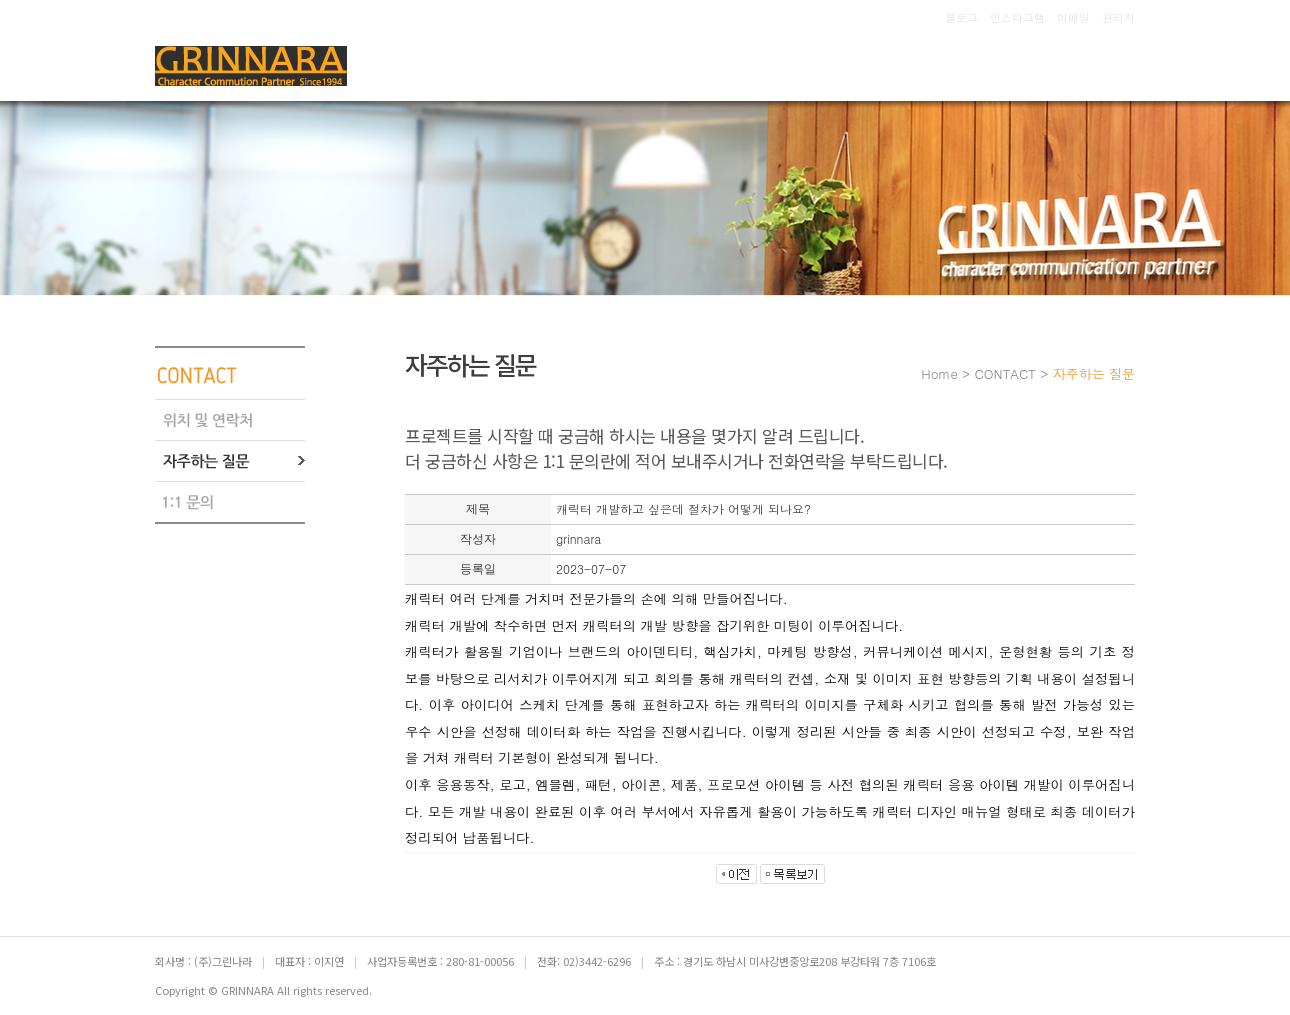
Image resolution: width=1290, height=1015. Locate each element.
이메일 (1073, 17)
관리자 (1118, 17)
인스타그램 (1017, 17)
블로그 (961, 17)
